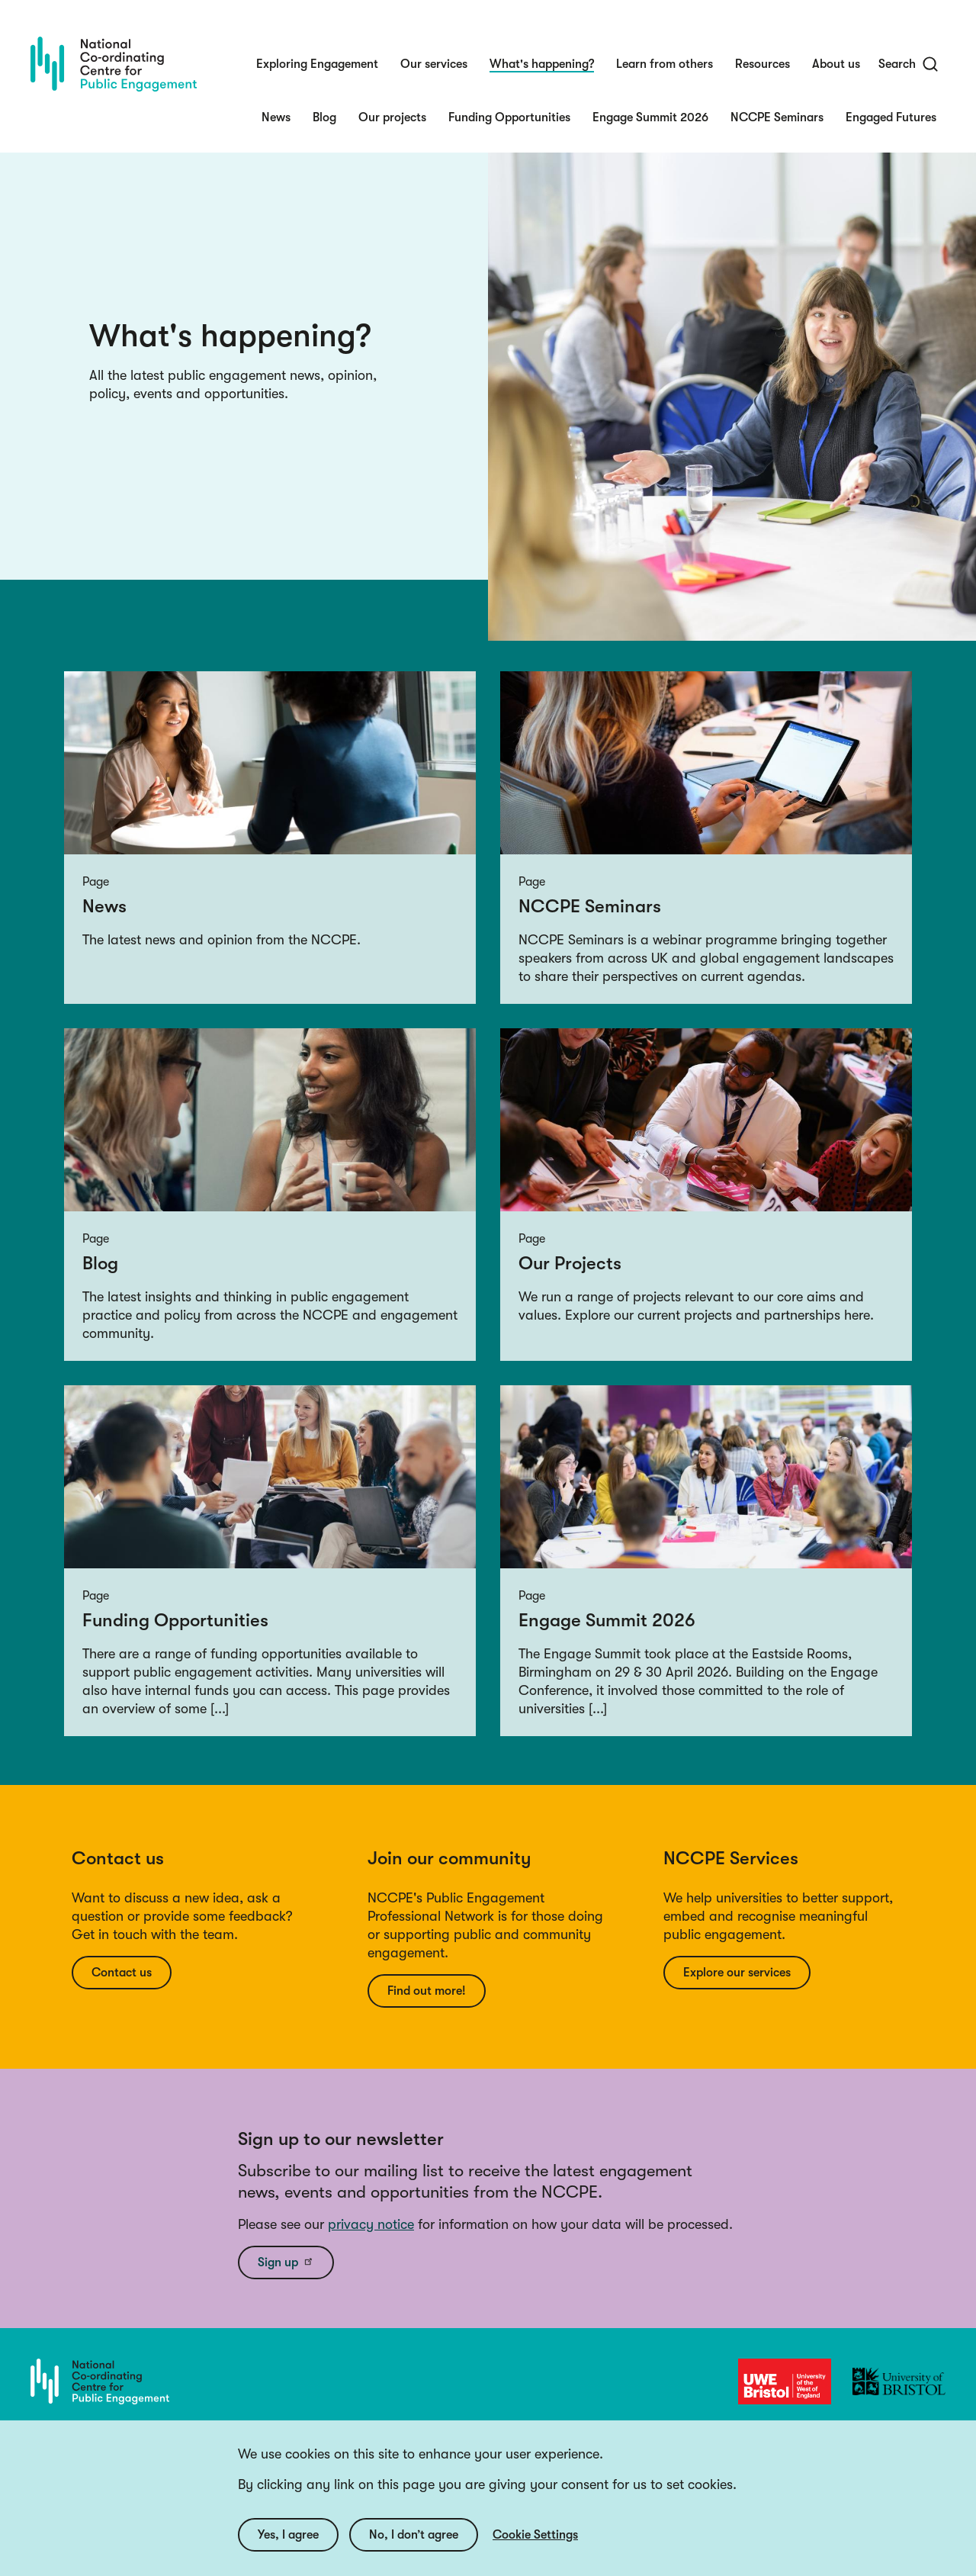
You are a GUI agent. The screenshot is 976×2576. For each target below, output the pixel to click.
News (276, 117)
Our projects (392, 117)
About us (836, 64)
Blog (324, 117)
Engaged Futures (891, 117)
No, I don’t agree (413, 2552)
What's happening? (542, 64)
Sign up (286, 2261)
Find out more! (426, 1991)
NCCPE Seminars (777, 117)
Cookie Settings (535, 2552)
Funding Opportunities (509, 117)
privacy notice (371, 2224)
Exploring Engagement (317, 64)
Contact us (122, 1972)
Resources (762, 64)
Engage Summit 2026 (650, 117)
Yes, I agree (288, 2552)
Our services (433, 64)
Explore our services (737, 1972)
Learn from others (664, 64)
